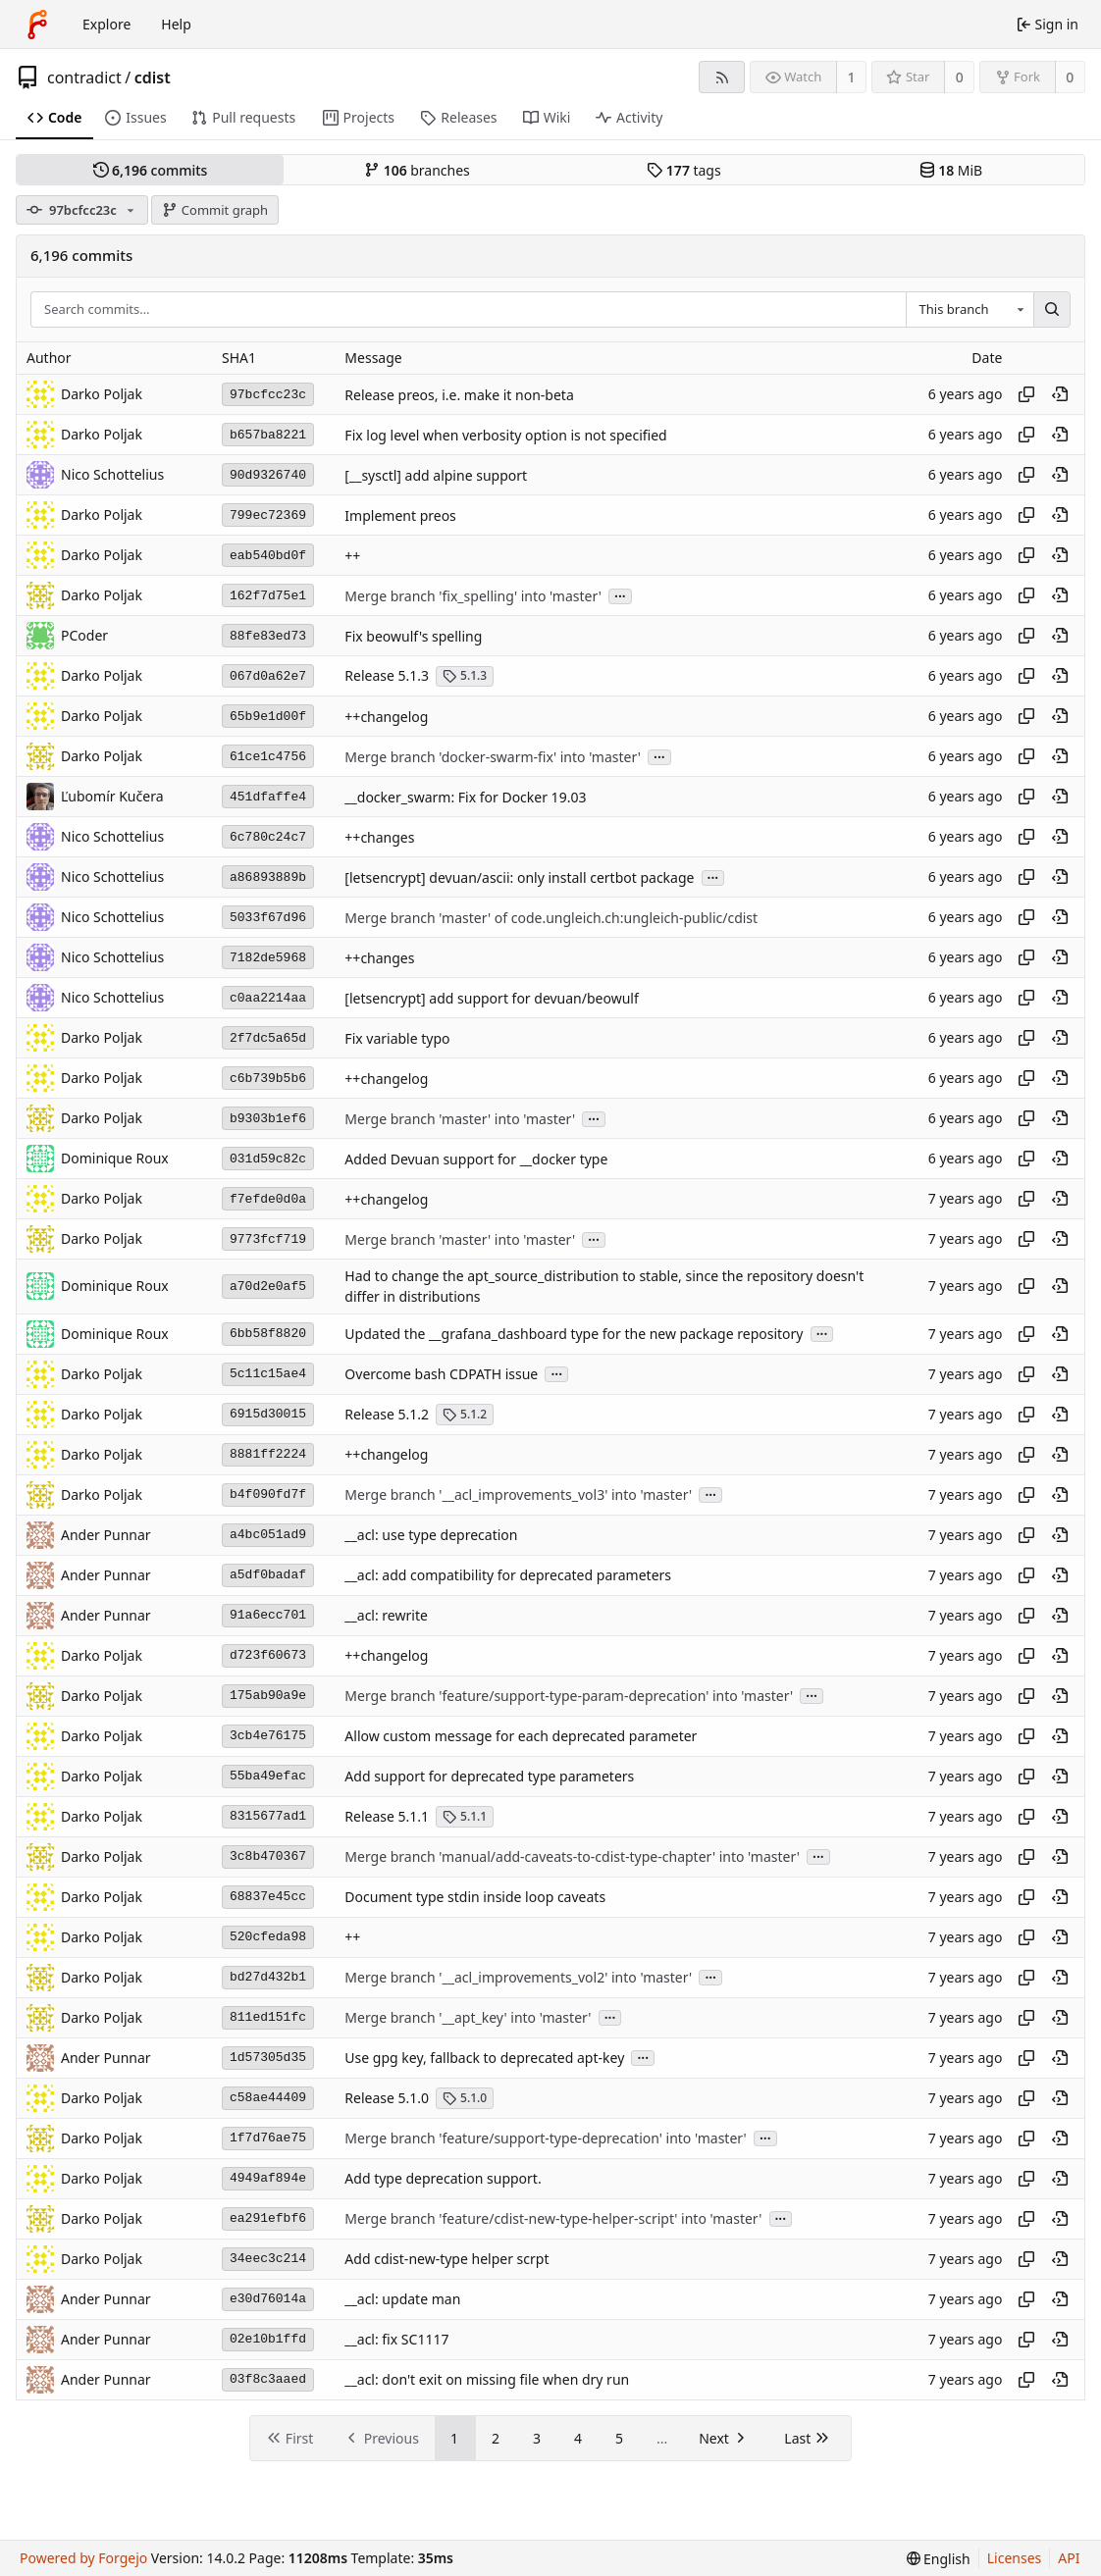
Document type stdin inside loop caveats (474, 1896)
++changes (379, 837)
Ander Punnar (106, 1534)
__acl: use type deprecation (430, 1534)
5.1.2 (465, 1414)
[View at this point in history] (1060, 394)
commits (150, 170)
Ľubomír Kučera (112, 796)
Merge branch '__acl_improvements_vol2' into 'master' (518, 1977)
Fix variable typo (396, 1038)
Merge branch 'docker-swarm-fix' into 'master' (492, 756)
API (1068, 2558)
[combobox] (969, 310)
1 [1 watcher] (852, 77)
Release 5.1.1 (386, 1816)
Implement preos (399, 515)
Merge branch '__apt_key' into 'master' (467, 2017)
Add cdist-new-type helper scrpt (446, 2258)
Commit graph (215, 210)
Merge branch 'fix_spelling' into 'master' (473, 596)
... (620, 595)
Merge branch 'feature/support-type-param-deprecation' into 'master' (568, 1695)
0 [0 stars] (960, 77)
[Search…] (1052, 310)
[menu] (938, 2559)
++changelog (386, 716)
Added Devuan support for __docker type (475, 1159)
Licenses (1014, 2558)
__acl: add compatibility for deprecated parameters (507, 1575)
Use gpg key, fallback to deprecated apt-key (484, 2057)
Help (176, 24)
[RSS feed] (722, 77)
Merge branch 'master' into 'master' (459, 1118)
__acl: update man (402, 2299)
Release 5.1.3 (386, 675)
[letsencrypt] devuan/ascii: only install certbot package (519, 877)
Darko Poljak (101, 595)
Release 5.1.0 (386, 2097)
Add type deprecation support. (442, 2178)
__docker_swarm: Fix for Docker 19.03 (465, 797)
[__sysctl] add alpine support (435, 475)
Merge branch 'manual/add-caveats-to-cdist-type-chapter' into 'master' (572, 1856)
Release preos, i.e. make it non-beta (458, 395)
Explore (106, 24)
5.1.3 (465, 675)
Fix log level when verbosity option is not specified (505, 435)
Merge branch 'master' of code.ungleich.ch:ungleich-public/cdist (551, 917)
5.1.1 (465, 1816)
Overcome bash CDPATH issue (441, 1374)
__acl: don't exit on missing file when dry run (486, 2379)
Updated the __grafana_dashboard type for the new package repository (573, 1333)
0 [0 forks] (1070, 77)
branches (417, 170)
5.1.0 (465, 2097)
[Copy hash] (1026, 394)
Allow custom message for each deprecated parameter (520, 1735)
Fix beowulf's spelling (413, 636)
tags (683, 170)
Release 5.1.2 (386, 1414)
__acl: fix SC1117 (396, 2339)
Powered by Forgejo (83, 2558)
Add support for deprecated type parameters (489, 1776)
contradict (84, 77)
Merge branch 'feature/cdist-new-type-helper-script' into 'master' (552, 2218)
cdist (152, 77)
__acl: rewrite (385, 1615)
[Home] (37, 24)
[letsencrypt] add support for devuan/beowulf (491, 998)
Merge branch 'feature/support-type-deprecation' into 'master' (545, 2138)
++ (352, 555)
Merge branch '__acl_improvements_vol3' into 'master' (518, 1494)
